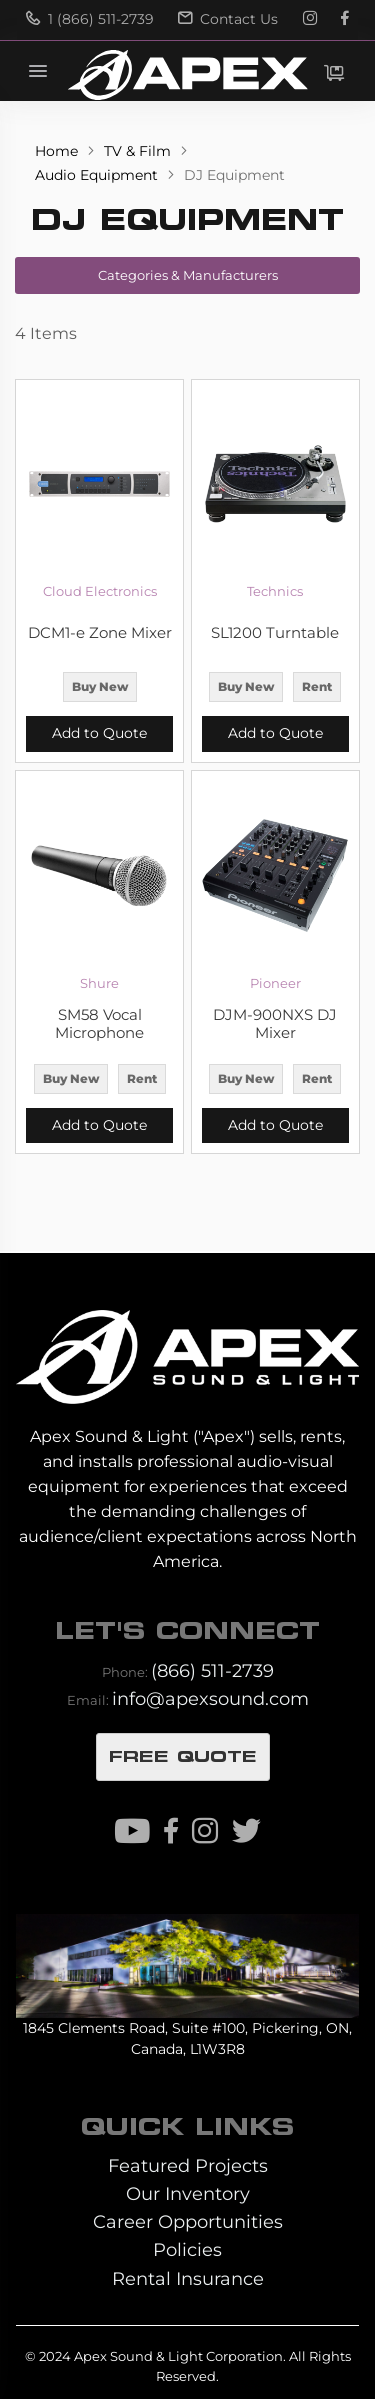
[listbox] (99, 689)
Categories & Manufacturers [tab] (188, 275)
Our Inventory (188, 2193)
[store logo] (187, 75)
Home (58, 151)
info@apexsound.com (210, 1698)
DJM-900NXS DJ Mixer (275, 1024)
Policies (187, 2249)
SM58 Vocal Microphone (99, 1024)
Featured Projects (188, 2165)
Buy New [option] (100, 686)
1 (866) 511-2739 (90, 19)
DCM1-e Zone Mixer (100, 633)
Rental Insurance (188, 2278)
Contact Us (228, 19)
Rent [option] (317, 686)
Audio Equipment (98, 175)
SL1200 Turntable (275, 633)
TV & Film (139, 151)
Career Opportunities (188, 2221)
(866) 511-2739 (212, 1670)
